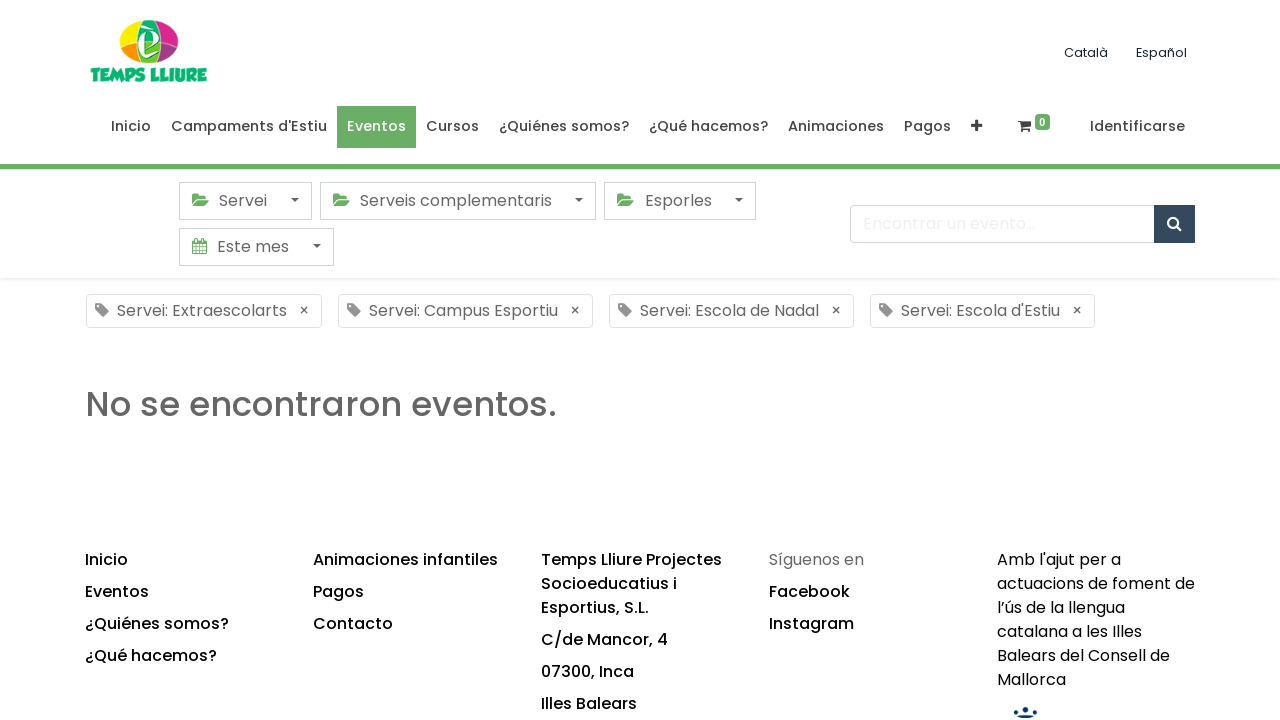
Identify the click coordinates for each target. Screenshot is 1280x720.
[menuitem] (131, 127)
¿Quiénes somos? (157, 623)
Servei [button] (231, 200)
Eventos (117, 591)
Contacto (353, 623)
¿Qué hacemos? (151, 655)
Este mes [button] (242, 246)
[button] (976, 127)
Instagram (811, 623)
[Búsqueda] (1174, 224)
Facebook (809, 591)
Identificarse (1137, 126)
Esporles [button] (666, 200)
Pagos (338, 591)
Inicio (106, 559)
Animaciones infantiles (405, 559)
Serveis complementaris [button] (444, 200)
